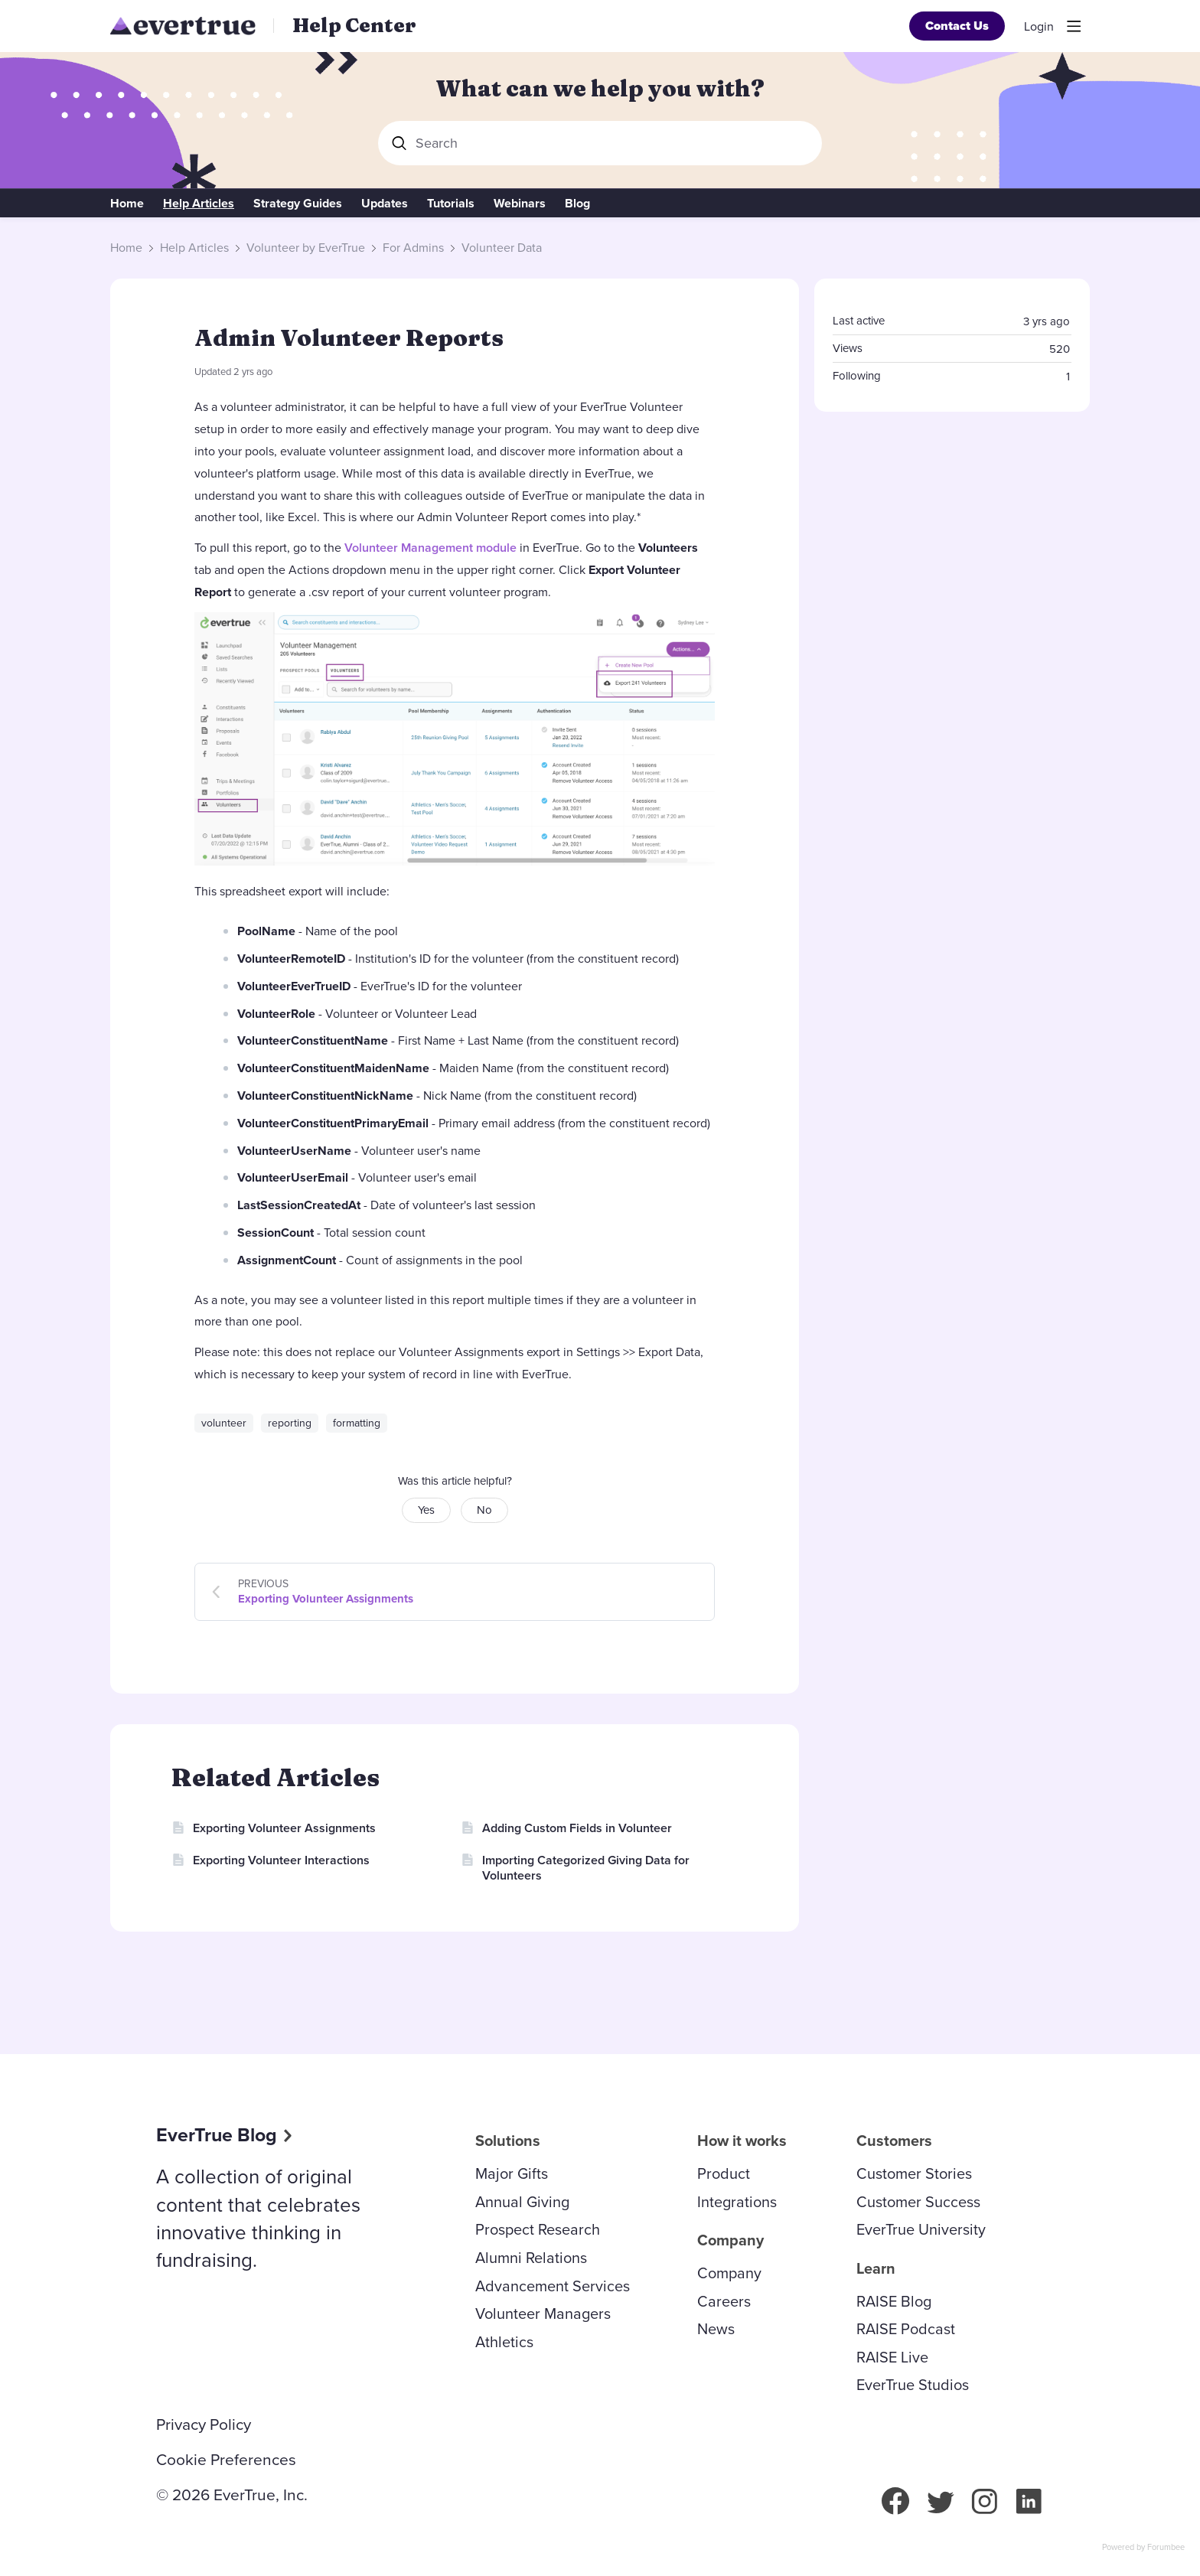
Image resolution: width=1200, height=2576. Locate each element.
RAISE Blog (893, 2301)
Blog (577, 203)
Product (723, 2173)
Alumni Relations (531, 2257)
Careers (724, 2301)
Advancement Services (552, 2285)
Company (729, 2272)
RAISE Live (892, 2357)
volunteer (223, 1423)
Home (127, 203)
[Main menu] (1074, 26)
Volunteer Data (501, 248)
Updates (384, 203)
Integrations (737, 2201)
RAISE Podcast (905, 2328)
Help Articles (198, 203)
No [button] (484, 1510)
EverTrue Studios (912, 2384)
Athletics (504, 2341)
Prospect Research (537, 2229)
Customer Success (918, 2201)
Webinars (520, 203)
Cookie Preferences (226, 2460)
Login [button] (1039, 26)
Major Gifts (511, 2173)
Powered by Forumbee (1143, 2547)
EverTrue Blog (216, 2135)
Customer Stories (914, 2173)
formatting (356, 1423)
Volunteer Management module (430, 547)
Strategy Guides (297, 203)
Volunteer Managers (543, 2313)
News (716, 2328)
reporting (289, 1423)
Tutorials (450, 203)
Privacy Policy (203, 2424)
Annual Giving (522, 2201)
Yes (426, 1510)
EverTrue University (921, 2229)
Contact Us (957, 25)
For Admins (413, 248)
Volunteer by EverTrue (305, 248)
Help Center (354, 25)
